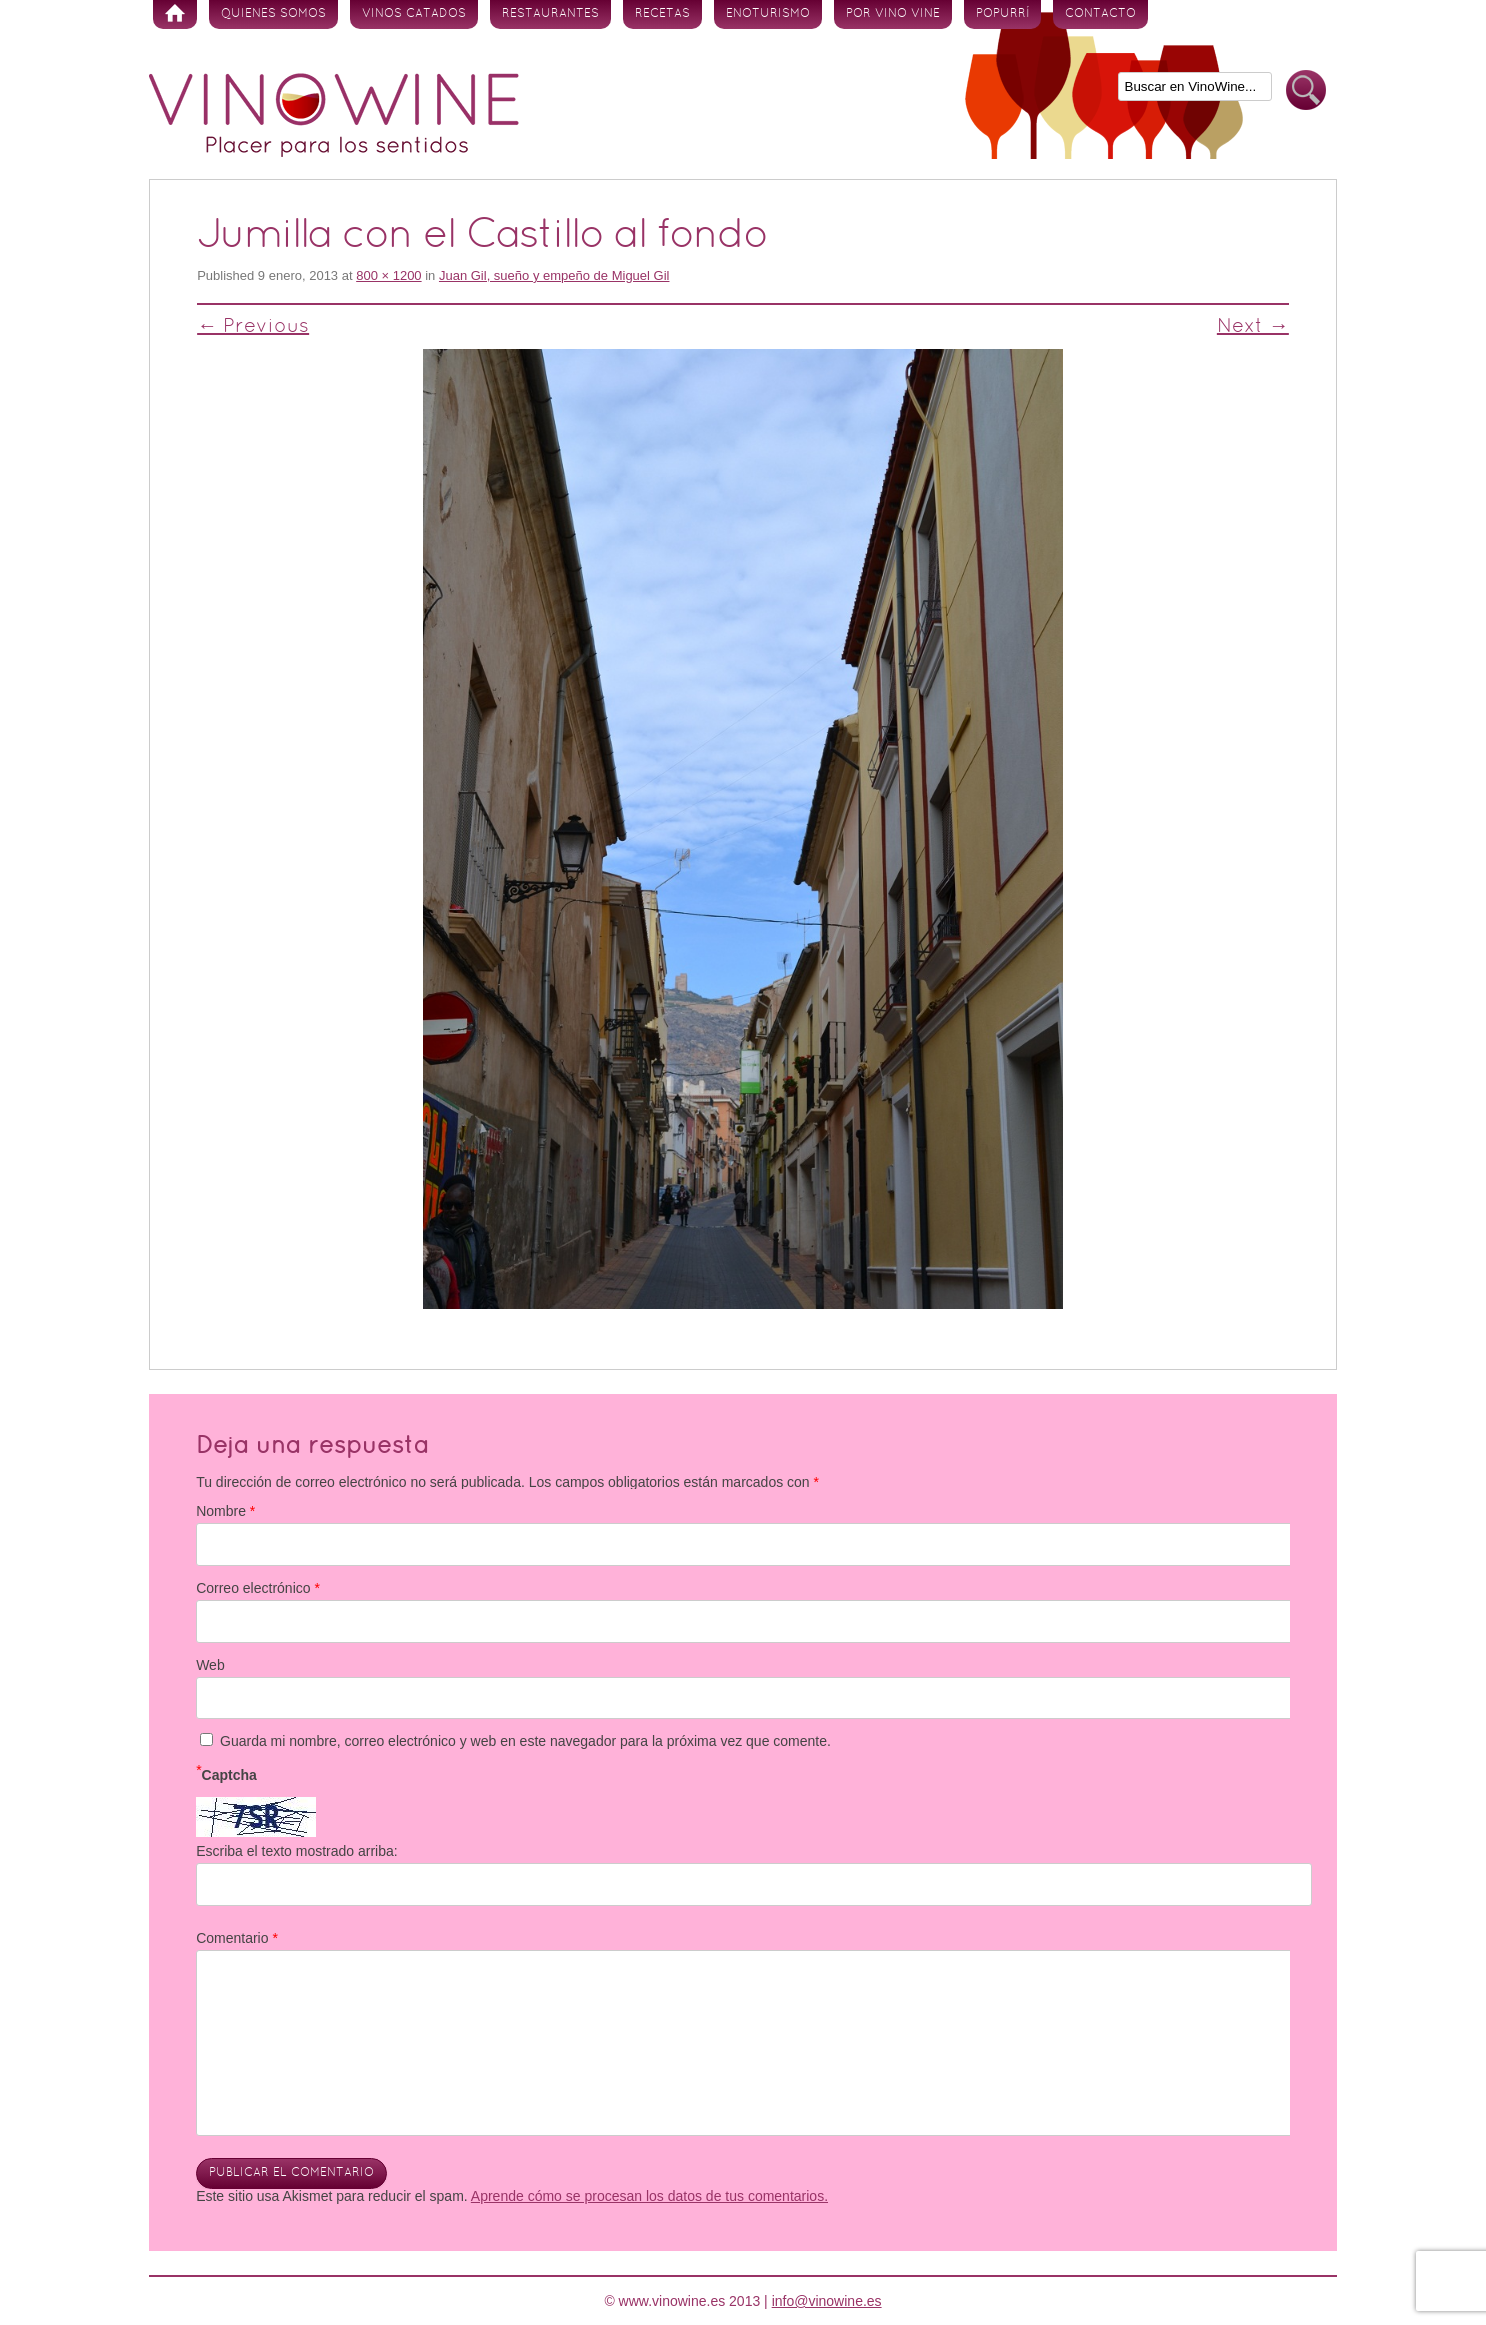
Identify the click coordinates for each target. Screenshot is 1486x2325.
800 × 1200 (388, 275)
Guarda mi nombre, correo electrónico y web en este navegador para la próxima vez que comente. (525, 1741)
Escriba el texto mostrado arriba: (297, 1851)
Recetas (662, 14)
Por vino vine (893, 14)
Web (210, 1665)
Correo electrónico (258, 1588)
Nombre (225, 1511)
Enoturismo (768, 14)
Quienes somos (273, 14)
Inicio (175, 14)
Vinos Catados (414, 14)
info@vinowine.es (827, 2301)
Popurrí (1002, 14)
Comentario (237, 1938)
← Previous (253, 327)
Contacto (1100, 14)
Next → (1253, 327)
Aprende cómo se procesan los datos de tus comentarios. (649, 2196)
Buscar (1306, 90)
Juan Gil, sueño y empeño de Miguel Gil (554, 275)
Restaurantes (550, 14)
